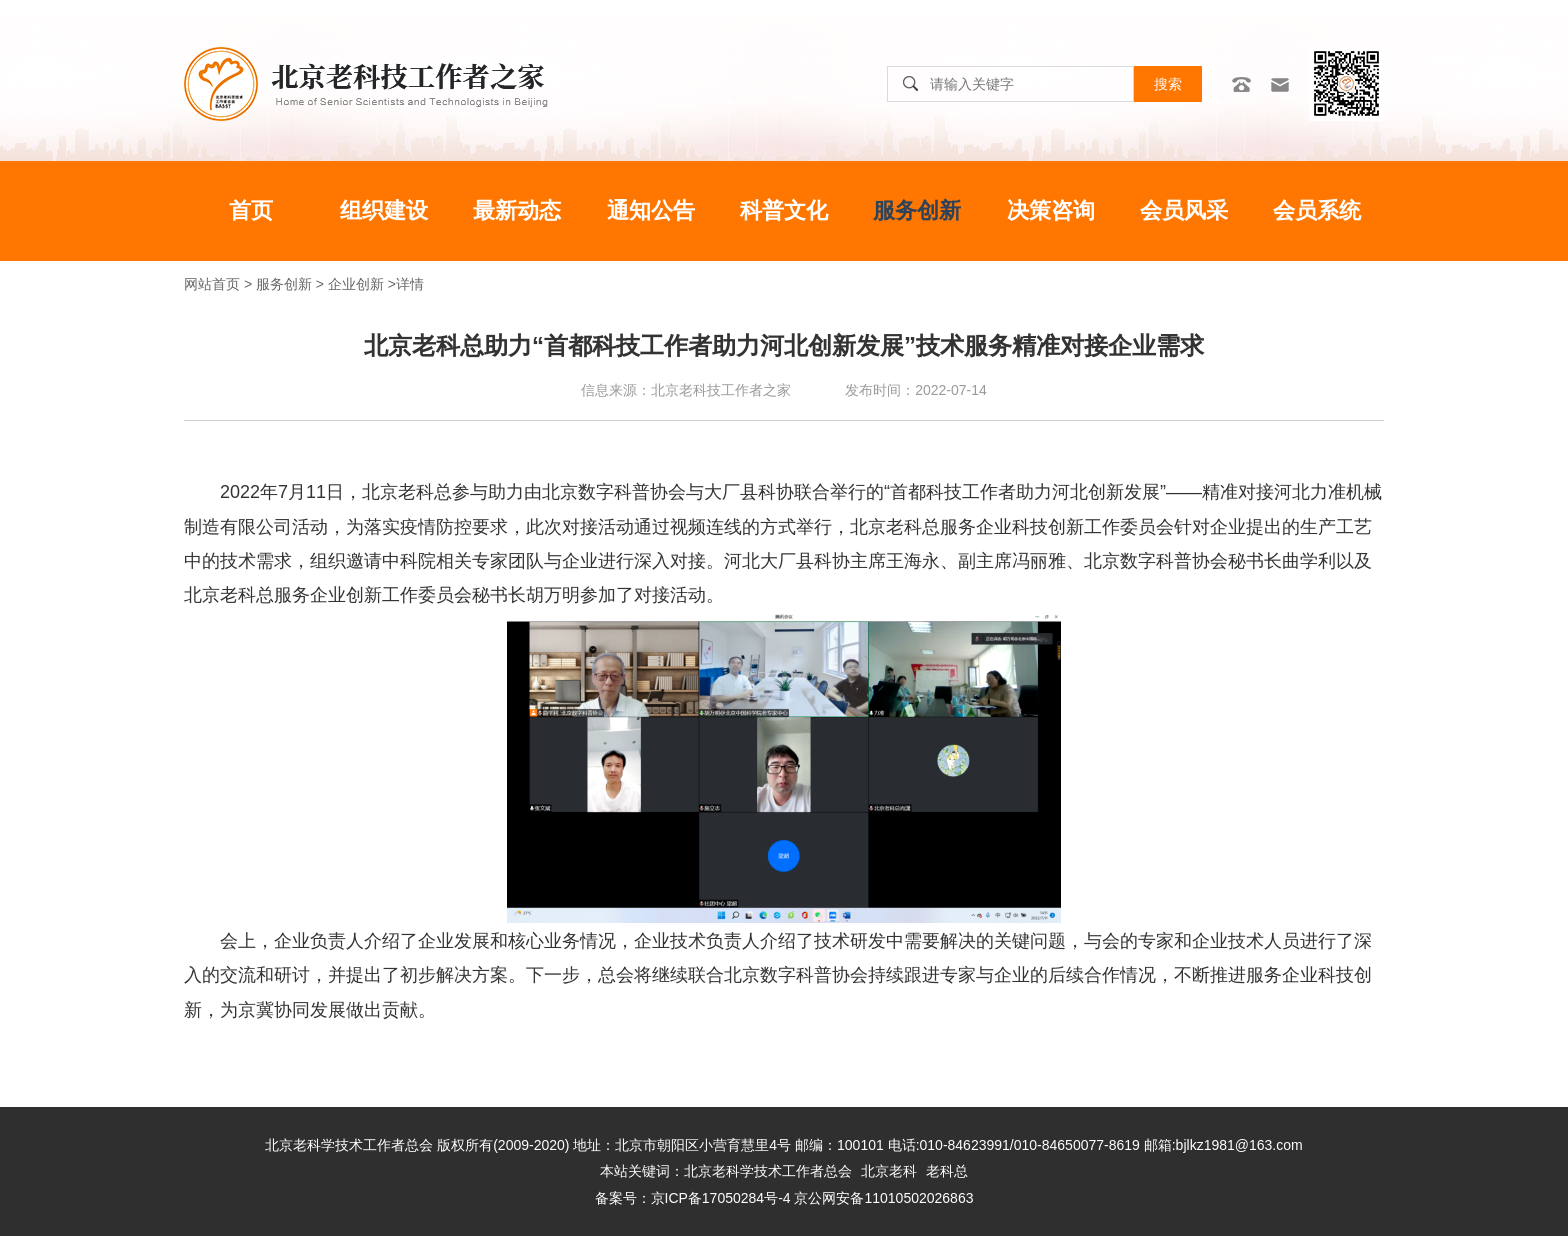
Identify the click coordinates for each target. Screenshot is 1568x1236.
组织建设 (384, 210)
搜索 (1168, 84)
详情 (410, 284)
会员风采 (1184, 210)
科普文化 (784, 210)
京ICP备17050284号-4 (721, 1198)
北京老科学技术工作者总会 (768, 1171)
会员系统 (1317, 210)
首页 (251, 210)
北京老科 (889, 1171)
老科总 (947, 1171)
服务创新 (917, 210)
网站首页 (212, 284)
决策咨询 (1051, 210)
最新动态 (517, 210)
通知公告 (651, 210)
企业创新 (356, 284)
